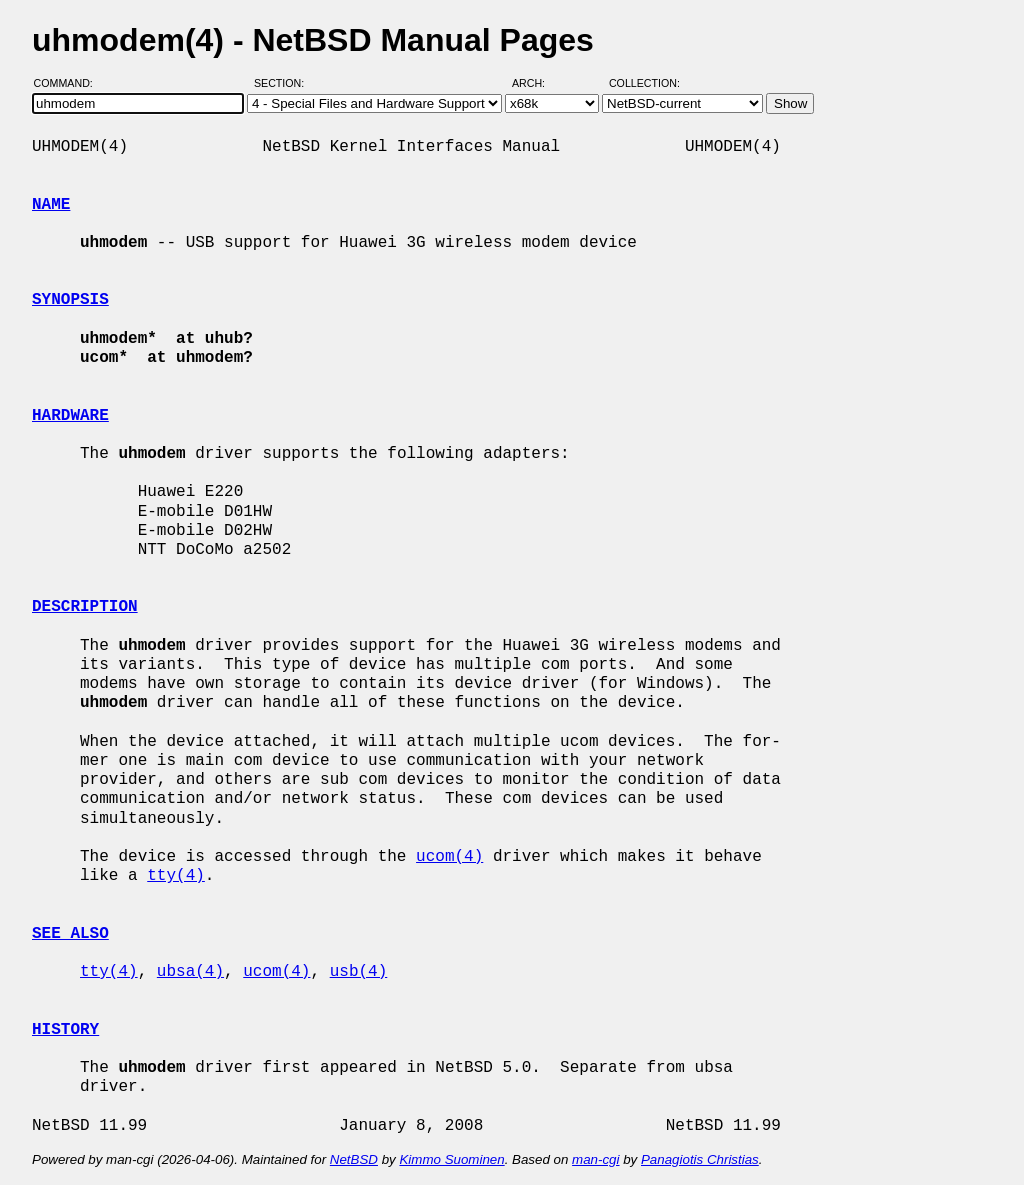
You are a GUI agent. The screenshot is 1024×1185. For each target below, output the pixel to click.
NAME (51, 205)
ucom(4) (449, 857)
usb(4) (359, 972)
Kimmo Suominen (451, 1159)
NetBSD (354, 1159)
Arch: (537, 83)
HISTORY (65, 1030)
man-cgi (595, 1159)
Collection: (644, 83)
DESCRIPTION (85, 607)
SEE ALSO (70, 934)
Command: (69, 83)
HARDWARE (70, 416)
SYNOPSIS (70, 300)
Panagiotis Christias (700, 1159)
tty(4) (176, 876)
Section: (283, 83)
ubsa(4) (190, 972)
